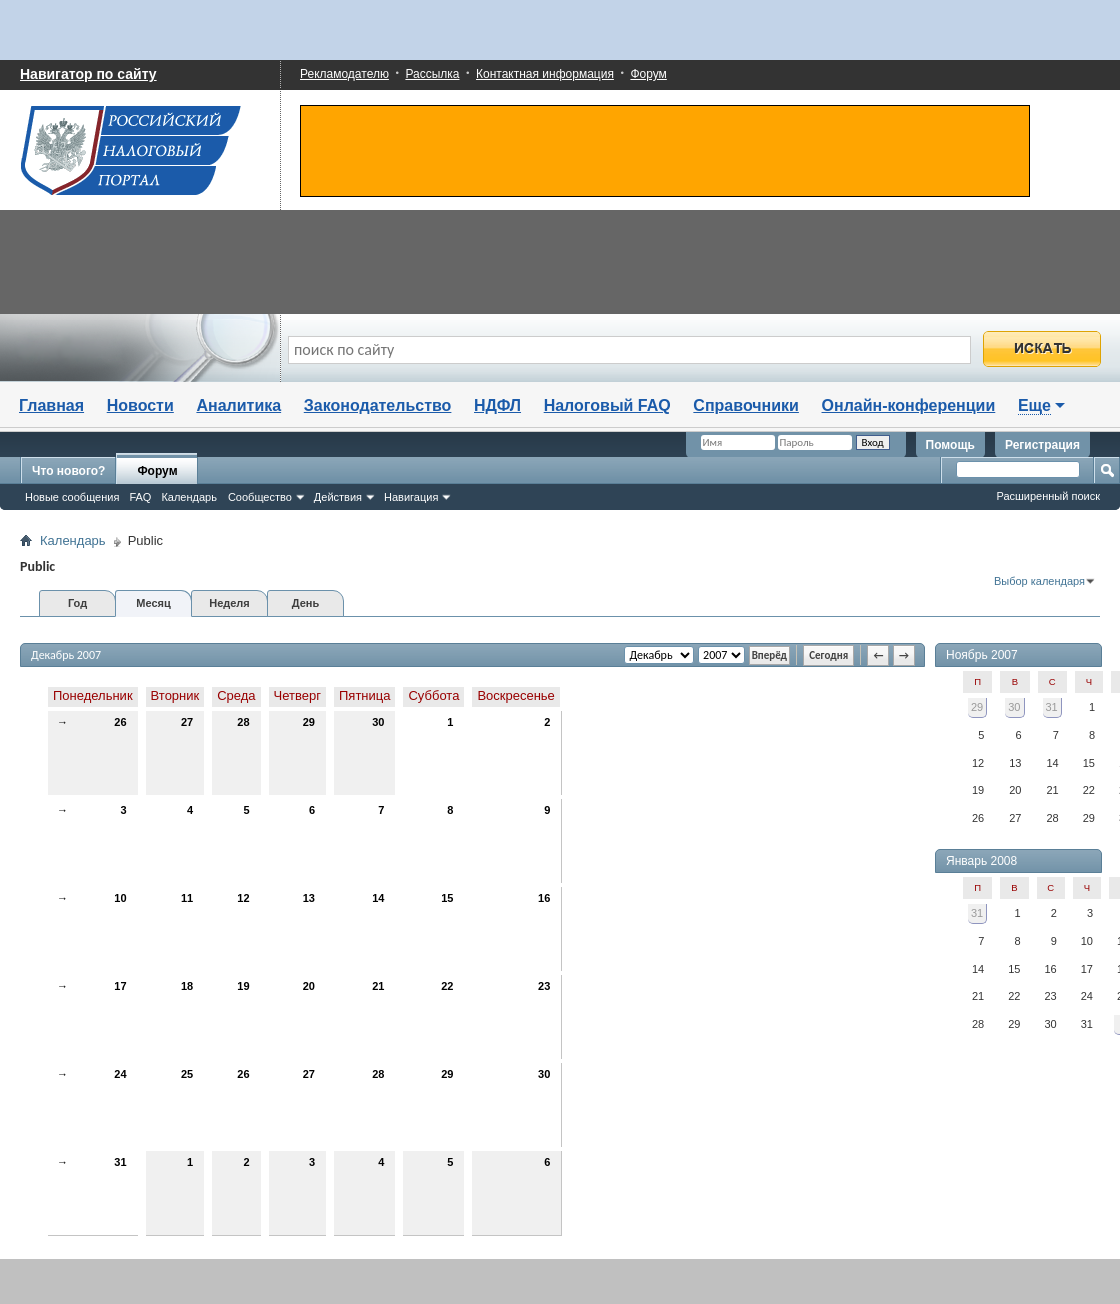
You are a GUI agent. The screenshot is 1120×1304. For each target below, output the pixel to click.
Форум (648, 74)
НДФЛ (497, 405)
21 (378, 986)
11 (187, 898)
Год (77, 603)
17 (120, 986)
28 (243, 722)
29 (309, 722)
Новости (140, 405)
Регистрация (1042, 445)
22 (447, 986)
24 (120, 1074)
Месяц (153, 603)
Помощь (950, 445)
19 (243, 986)
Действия (338, 497)
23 (544, 986)
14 (378, 898)
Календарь (189, 497)
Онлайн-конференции (909, 405)
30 (378, 722)
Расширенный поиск (1048, 496)
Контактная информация (545, 74)
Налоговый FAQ (607, 405)
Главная (51, 405)
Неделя (229, 603)
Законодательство (378, 405)
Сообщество (260, 497)
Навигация (411, 497)
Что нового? (68, 471)
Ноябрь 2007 (982, 655)
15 (447, 898)
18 (187, 986)
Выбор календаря (1039, 581)
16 (544, 898)
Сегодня (828, 655)
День (306, 603)
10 (120, 898)
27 (187, 722)
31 (120, 1162)
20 (309, 986)
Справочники (746, 405)
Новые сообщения (72, 497)
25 (187, 1074)
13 (309, 898)
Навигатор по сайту (88, 74)
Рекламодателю (344, 74)
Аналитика (238, 405)
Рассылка (432, 74)
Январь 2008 (981, 861)
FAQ (140, 497)
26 (120, 722)
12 (243, 898)
